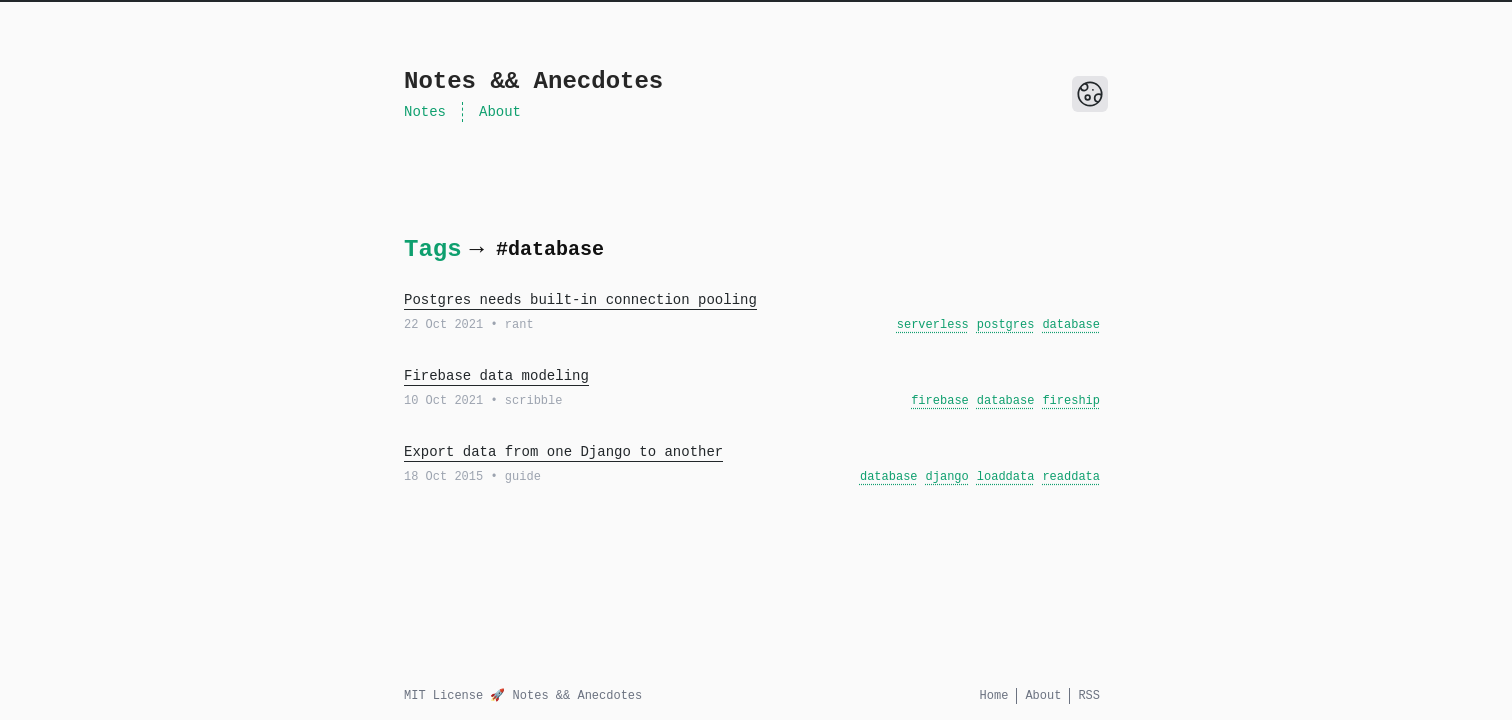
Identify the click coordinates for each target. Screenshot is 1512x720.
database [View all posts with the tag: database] (1071, 325)
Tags (433, 249)
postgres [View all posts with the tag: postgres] (1006, 325)
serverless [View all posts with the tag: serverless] (933, 325)
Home (994, 696)
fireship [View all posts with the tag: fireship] (1071, 401)
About (500, 112)
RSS (1089, 696)
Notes (425, 112)
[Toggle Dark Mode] (1090, 94)
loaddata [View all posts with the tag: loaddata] (1006, 477)
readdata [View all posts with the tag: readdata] (1071, 477)
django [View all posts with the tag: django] (947, 477)
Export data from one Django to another (563, 452)
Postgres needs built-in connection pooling (580, 300)
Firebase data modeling (496, 376)
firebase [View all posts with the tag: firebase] (940, 401)
